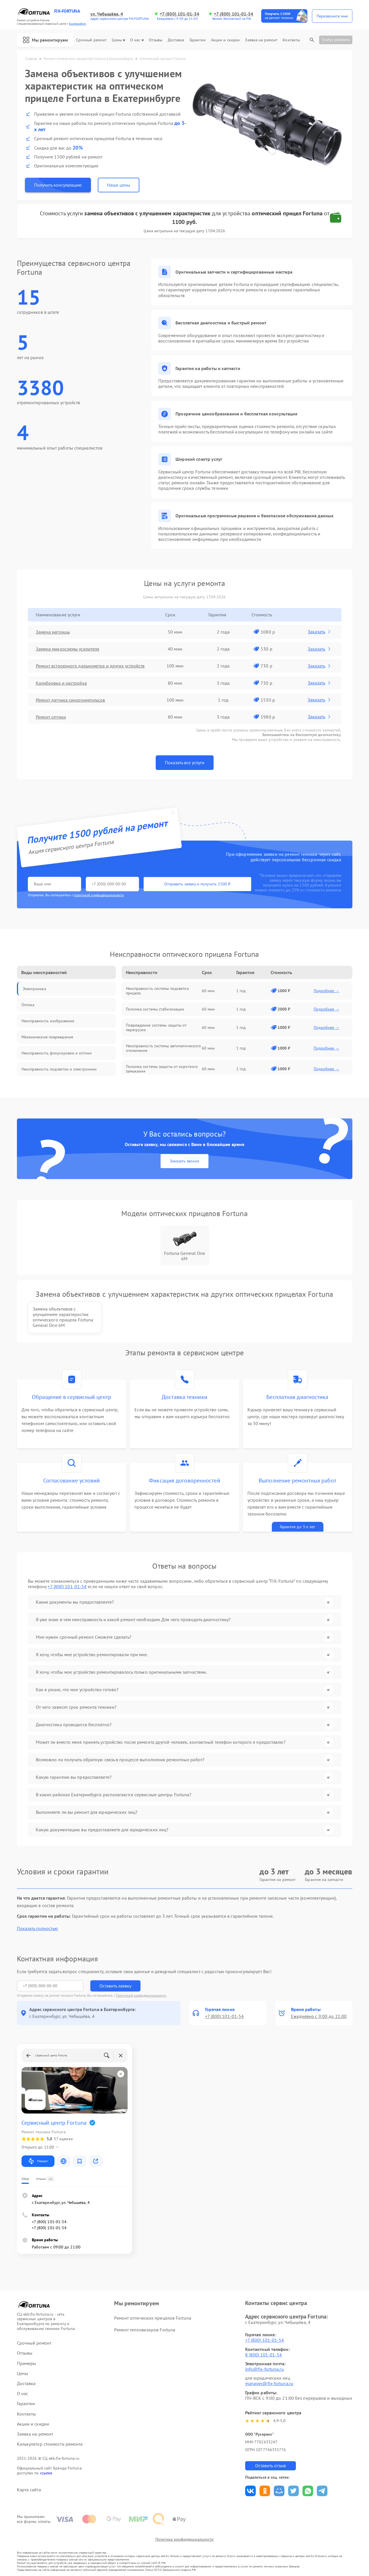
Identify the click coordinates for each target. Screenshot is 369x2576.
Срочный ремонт (91, 40)
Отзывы (156, 40)
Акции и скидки (225, 40)
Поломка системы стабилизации (155, 1009)
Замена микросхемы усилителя (67, 649)
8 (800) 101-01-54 (263, 2355)
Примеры (26, 2363)
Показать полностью (37, 1928)
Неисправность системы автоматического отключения (163, 1048)
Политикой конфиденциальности (141, 1995)
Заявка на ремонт (261, 40)
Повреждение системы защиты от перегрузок (156, 1027)
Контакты (291, 40)
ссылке (46, 2473)
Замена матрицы (53, 632)
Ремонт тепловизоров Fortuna (144, 2330)
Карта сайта (29, 2489)
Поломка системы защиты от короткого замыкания (162, 1069)
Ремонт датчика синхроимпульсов (70, 700)
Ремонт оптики (51, 717)
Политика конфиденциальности (184, 2539)
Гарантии (198, 40)
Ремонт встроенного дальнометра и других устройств (90, 666)
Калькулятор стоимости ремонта (50, 2444)
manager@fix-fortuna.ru (269, 2383)
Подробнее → (326, 990)
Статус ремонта (336, 39)
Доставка (176, 40)
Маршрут (38, 2161)
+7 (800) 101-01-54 (179, 14)
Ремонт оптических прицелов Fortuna (152, 2318)
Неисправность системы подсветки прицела (157, 991)
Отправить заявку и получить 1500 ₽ (197, 884)
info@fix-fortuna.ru (264, 2369)
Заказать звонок (184, 1161)
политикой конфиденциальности (99, 895)
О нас (137, 40)
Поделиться (250, 2491)
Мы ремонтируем (45, 39)
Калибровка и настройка (61, 683)
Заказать (319, 631)
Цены (118, 40)
